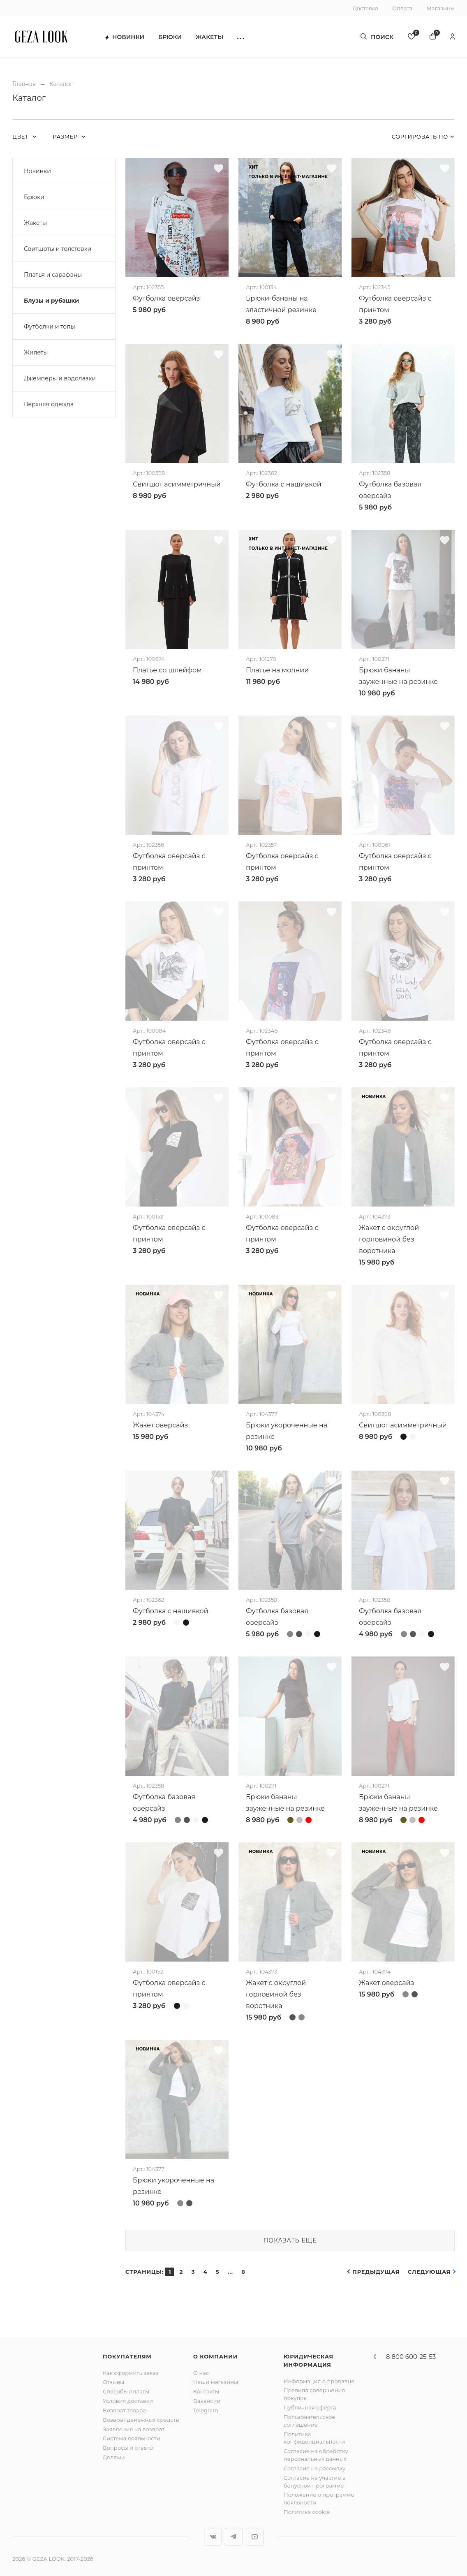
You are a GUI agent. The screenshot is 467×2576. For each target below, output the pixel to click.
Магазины (440, 8)
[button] (240, 37)
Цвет (21, 136)
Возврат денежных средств (141, 2419)
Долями (114, 2457)
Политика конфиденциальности (314, 2438)
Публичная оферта (310, 2407)
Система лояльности (131, 2438)
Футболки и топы (49, 326)
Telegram (205, 2410)
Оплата (402, 8)
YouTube (255, 2537)
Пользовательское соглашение (309, 2421)
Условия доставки (128, 2401)
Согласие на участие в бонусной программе (315, 2481)
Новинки (124, 37)
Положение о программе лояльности (319, 2498)
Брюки (170, 37)
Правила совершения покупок (314, 2394)
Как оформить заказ (131, 2373)
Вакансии (206, 2401)
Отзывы (113, 2382)
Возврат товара (124, 2410)
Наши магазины (215, 2382)
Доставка (365, 8)
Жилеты (36, 352)
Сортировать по (420, 136)
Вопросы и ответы (128, 2447)
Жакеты (209, 37)
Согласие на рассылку (314, 2468)
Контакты (206, 2391)
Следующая (429, 2271)
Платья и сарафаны (53, 274)
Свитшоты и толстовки (57, 249)
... (230, 2271)
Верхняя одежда (49, 404)
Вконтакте (213, 2537)
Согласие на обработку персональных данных (316, 2455)
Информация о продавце (319, 2381)
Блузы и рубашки (51, 300)
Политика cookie (307, 2512)
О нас (201, 2373)
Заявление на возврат (133, 2429)
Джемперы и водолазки (60, 378)
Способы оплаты (126, 2391)
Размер (66, 136)
